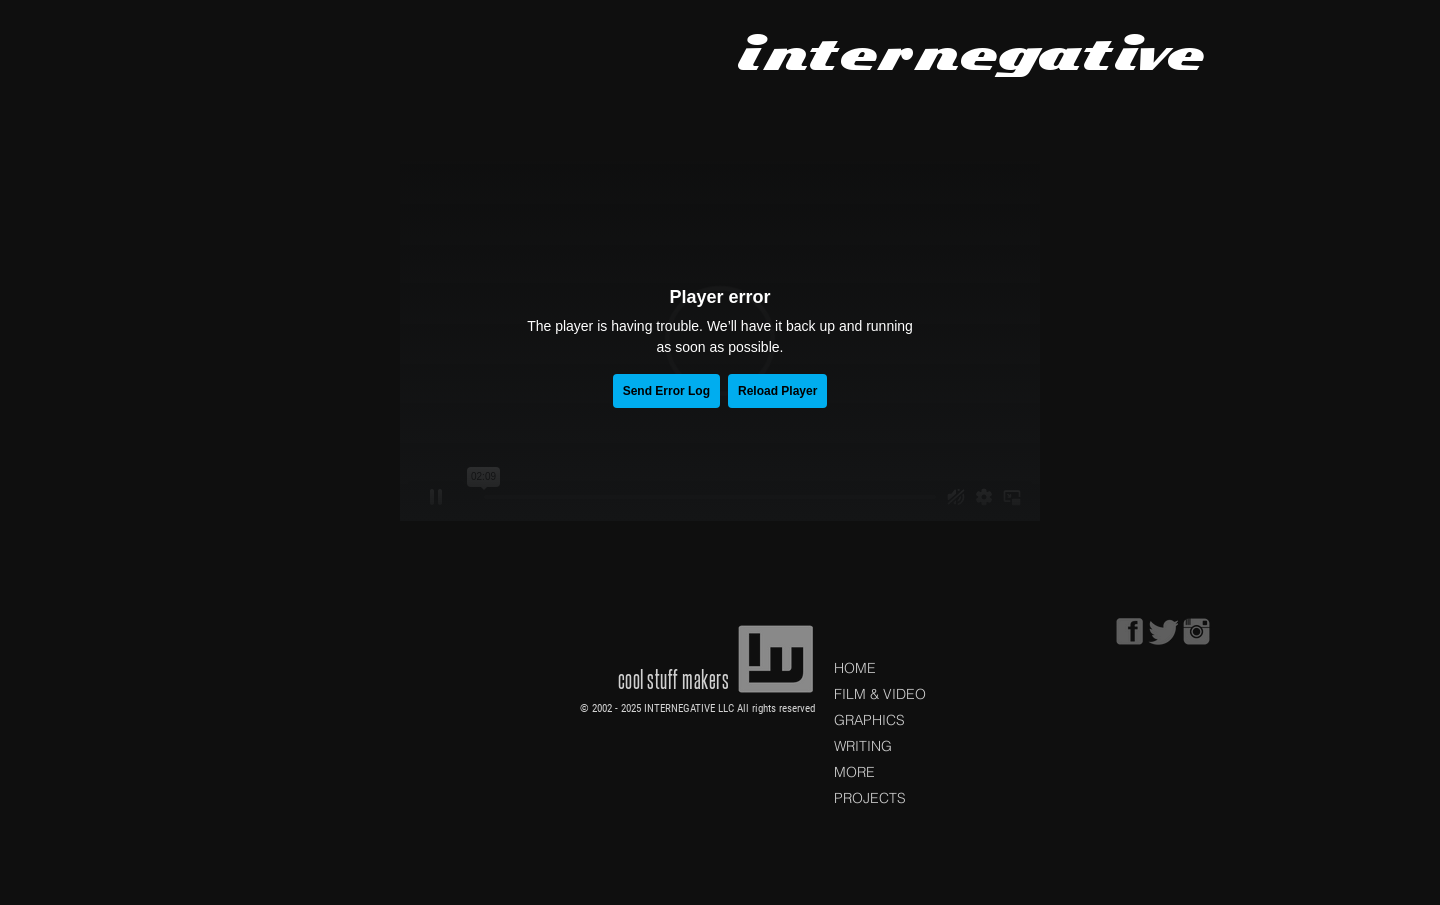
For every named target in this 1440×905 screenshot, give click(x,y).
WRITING (863, 746)
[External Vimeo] (720, 341)
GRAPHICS (869, 720)
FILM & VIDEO (880, 694)
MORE (854, 772)
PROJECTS (870, 798)
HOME (855, 668)
